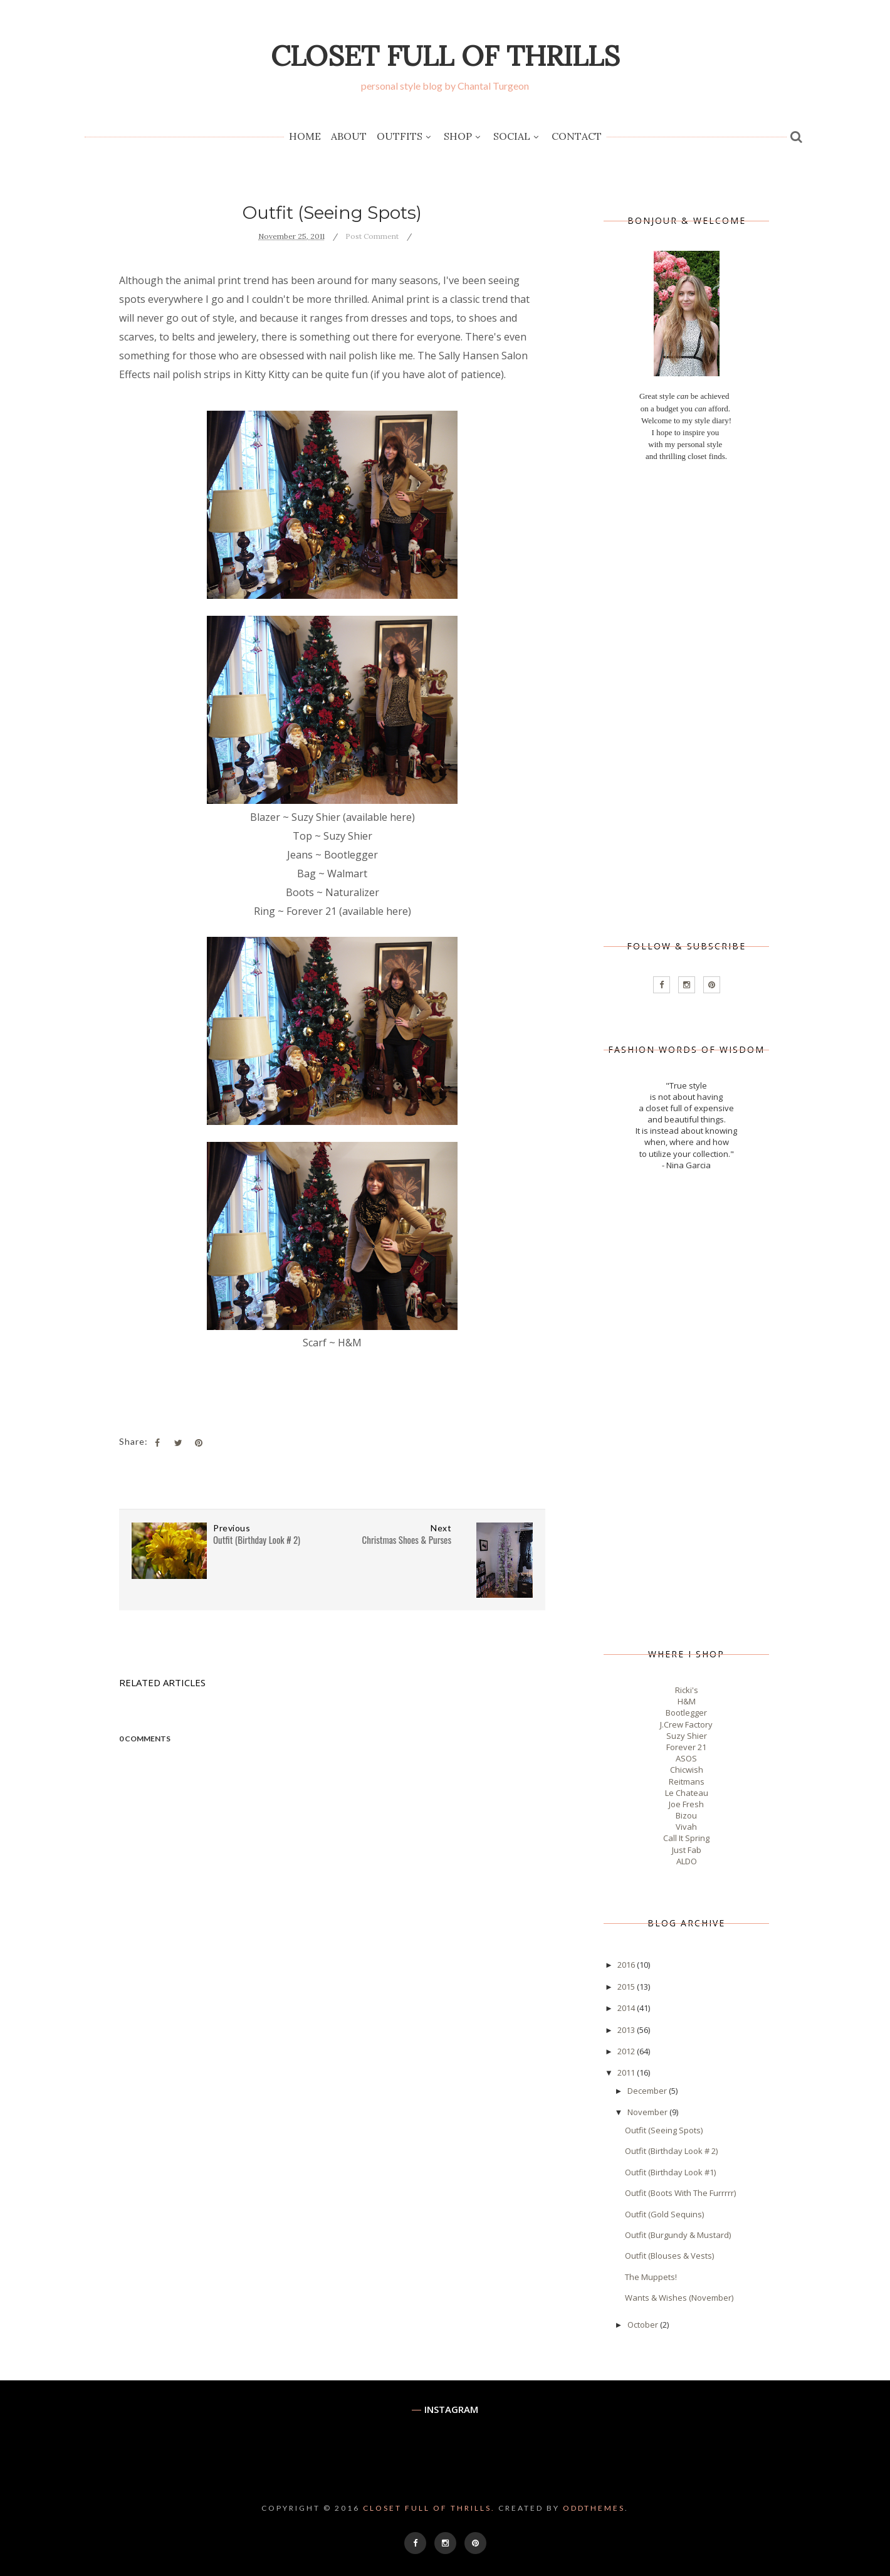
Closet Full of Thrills (445, 55)
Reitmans (686, 1781)
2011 (627, 2072)
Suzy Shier (686, 1735)
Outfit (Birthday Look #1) (670, 2172)
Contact (577, 136)
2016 (627, 1964)
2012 (627, 2051)
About (349, 136)
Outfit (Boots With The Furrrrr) (680, 2193)
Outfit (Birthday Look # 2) (671, 2150)
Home (305, 136)
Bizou (686, 1815)
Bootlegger (686, 1712)
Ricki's (686, 1690)
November (648, 2112)
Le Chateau (686, 1792)
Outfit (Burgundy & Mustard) (678, 2235)
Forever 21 (686, 1747)
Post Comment (372, 236)
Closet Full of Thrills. (429, 2508)
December (648, 2090)
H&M (687, 1701)
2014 (627, 2008)
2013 (627, 2029)
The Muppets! (651, 2277)
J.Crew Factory (686, 1724)
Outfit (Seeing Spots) (664, 2130)
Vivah (686, 1826)
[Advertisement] (686, 702)
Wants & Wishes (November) (679, 2297)
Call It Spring (686, 1838)
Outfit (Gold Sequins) (664, 2214)
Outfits (405, 137)
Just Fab (686, 1849)
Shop (463, 137)
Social (517, 137)
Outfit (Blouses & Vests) (669, 2255)
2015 (627, 1986)
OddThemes (594, 2508)
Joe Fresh (686, 1804)
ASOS (686, 1758)
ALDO (686, 1861)
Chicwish (686, 1769)
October (643, 2324)
